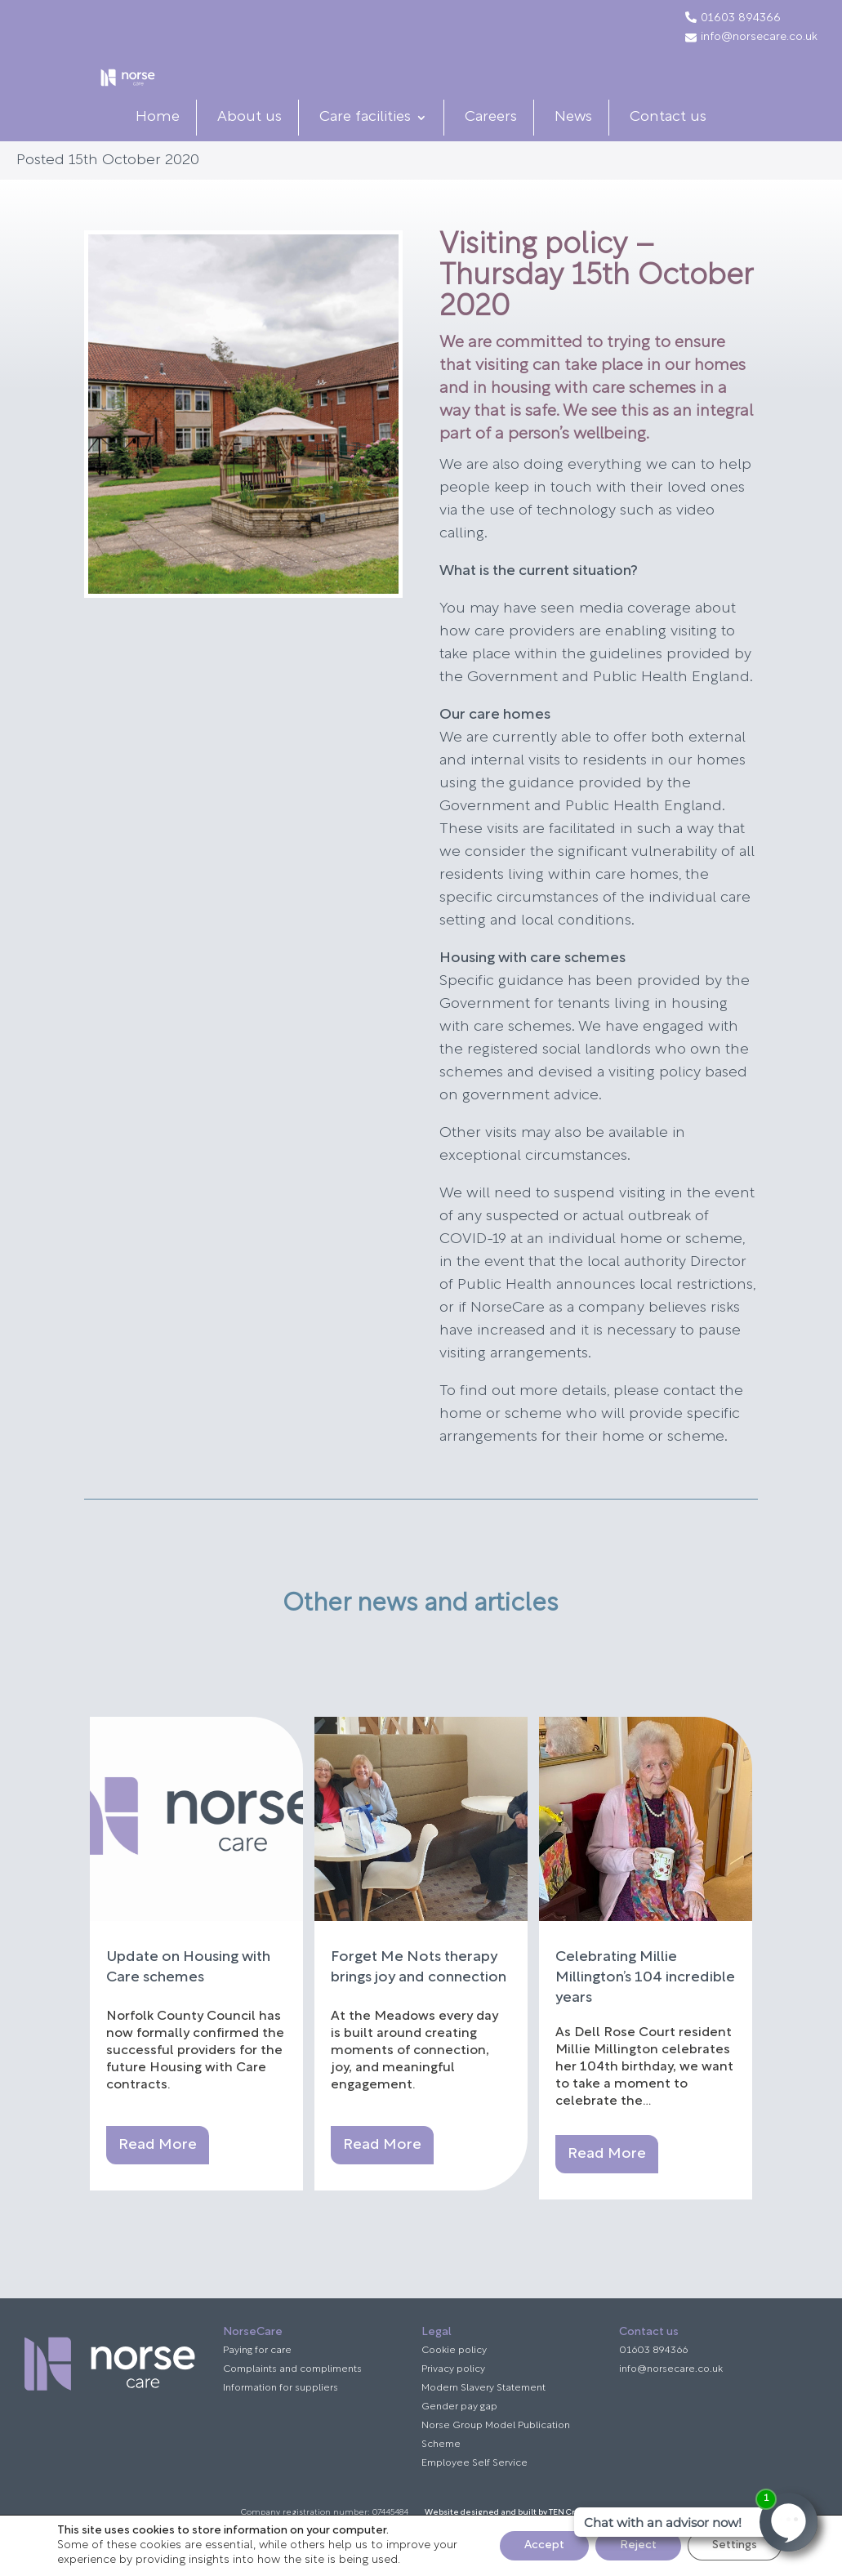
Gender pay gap (459, 2439)
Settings (734, 2545)
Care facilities (365, 149)
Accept (544, 2545)
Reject (638, 2545)
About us (249, 149)
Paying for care (257, 2382)
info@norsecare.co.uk (751, 37)
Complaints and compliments (292, 2401)
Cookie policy (454, 2382)
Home (158, 149)
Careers (491, 149)
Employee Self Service (474, 2495)
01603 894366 (741, 19)
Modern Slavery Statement (483, 2420)
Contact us (668, 149)
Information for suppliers (280, 2420)
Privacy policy (453, 2401)
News (573, 149)
